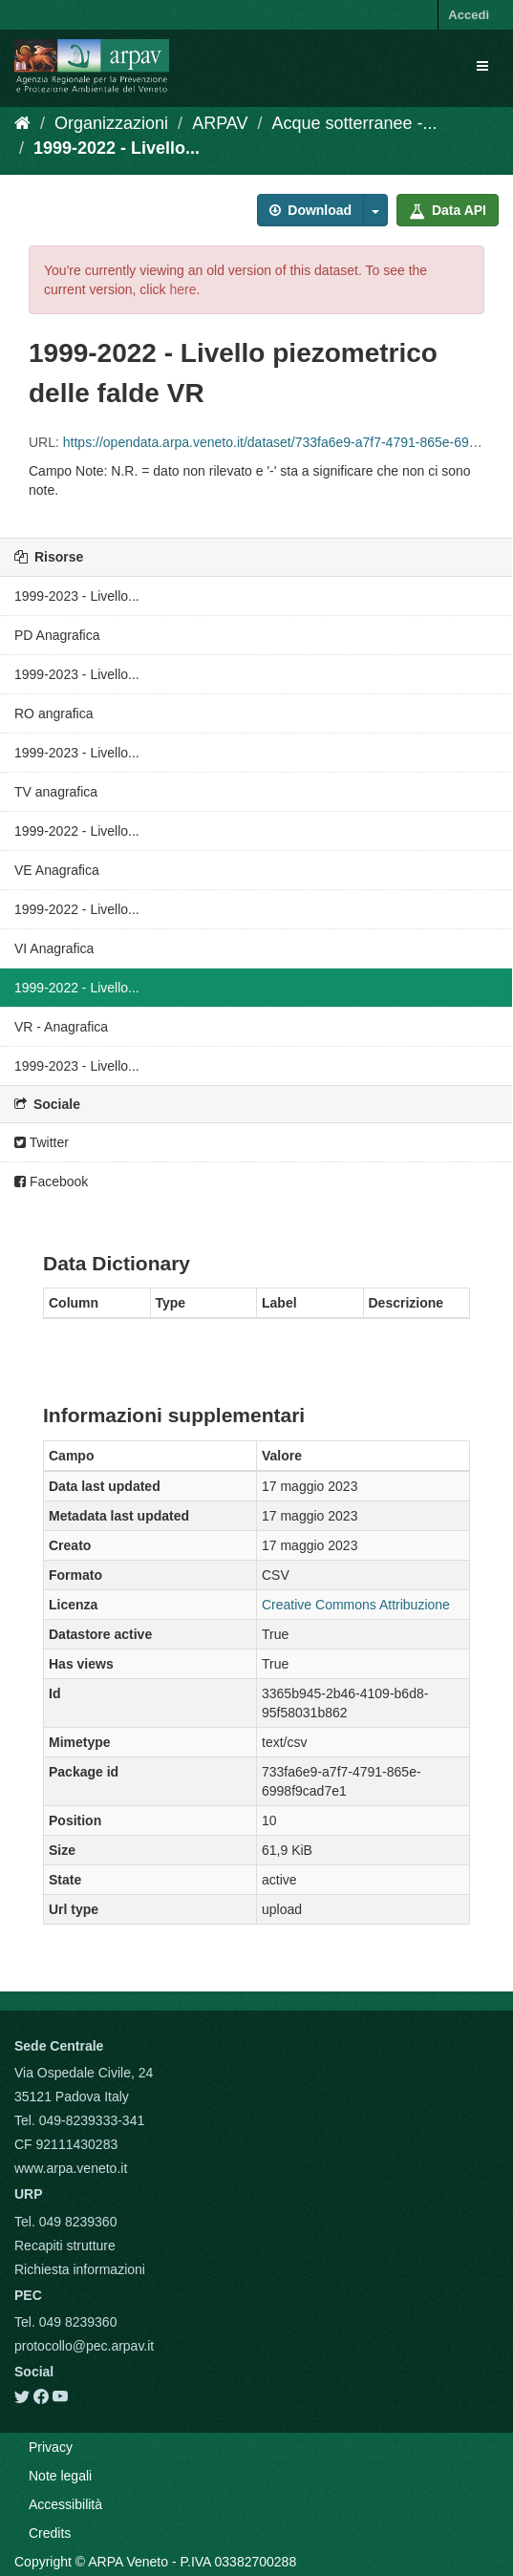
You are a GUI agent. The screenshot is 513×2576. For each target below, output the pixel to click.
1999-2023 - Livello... (76, 596)
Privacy (51, 2447)
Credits (50, 2533)
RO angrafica (53, 713)
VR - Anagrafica (61, 1026)
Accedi (468, 15)
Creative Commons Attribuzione (356, 1604)
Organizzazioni (111, 123)
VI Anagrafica (54, 948)
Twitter (41, 1142)
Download (310, 210)
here (182, 289)
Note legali (60, 2475)
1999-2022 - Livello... (116, 148)
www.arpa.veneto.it (70, 2168)
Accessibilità (65, 2504)
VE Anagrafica (56, 870)
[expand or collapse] (482, 66)
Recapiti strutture (65, 2245)
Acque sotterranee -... (355, 123)
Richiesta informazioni (79, 2269)
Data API (447, 210)
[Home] (22, 123)
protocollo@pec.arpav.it (84, 2345)
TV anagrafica (55, 791)
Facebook (51, 1181)
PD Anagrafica (57, 635)
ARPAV (219, 123)
